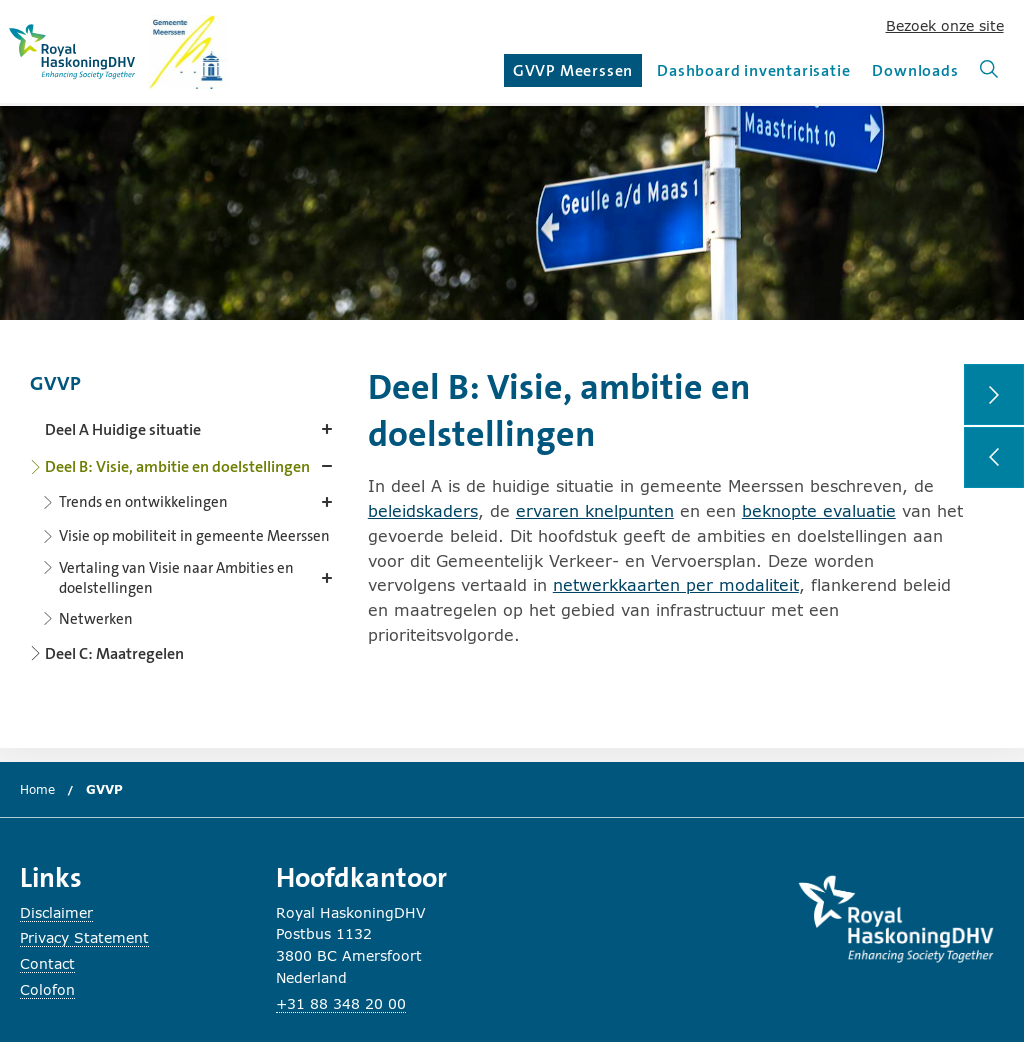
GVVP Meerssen (575, 73)
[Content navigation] (185, 512)
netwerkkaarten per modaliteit (676, 584)
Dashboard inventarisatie (753, 70)
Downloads (915, 70)
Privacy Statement (84, 937)
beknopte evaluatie (819, 510)
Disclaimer (56, 912)
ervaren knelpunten (595, 510)
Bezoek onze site (945, 25)
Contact (47, 963)
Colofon (47, 989)
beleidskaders (423, 510)
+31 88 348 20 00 (341, 1003)
